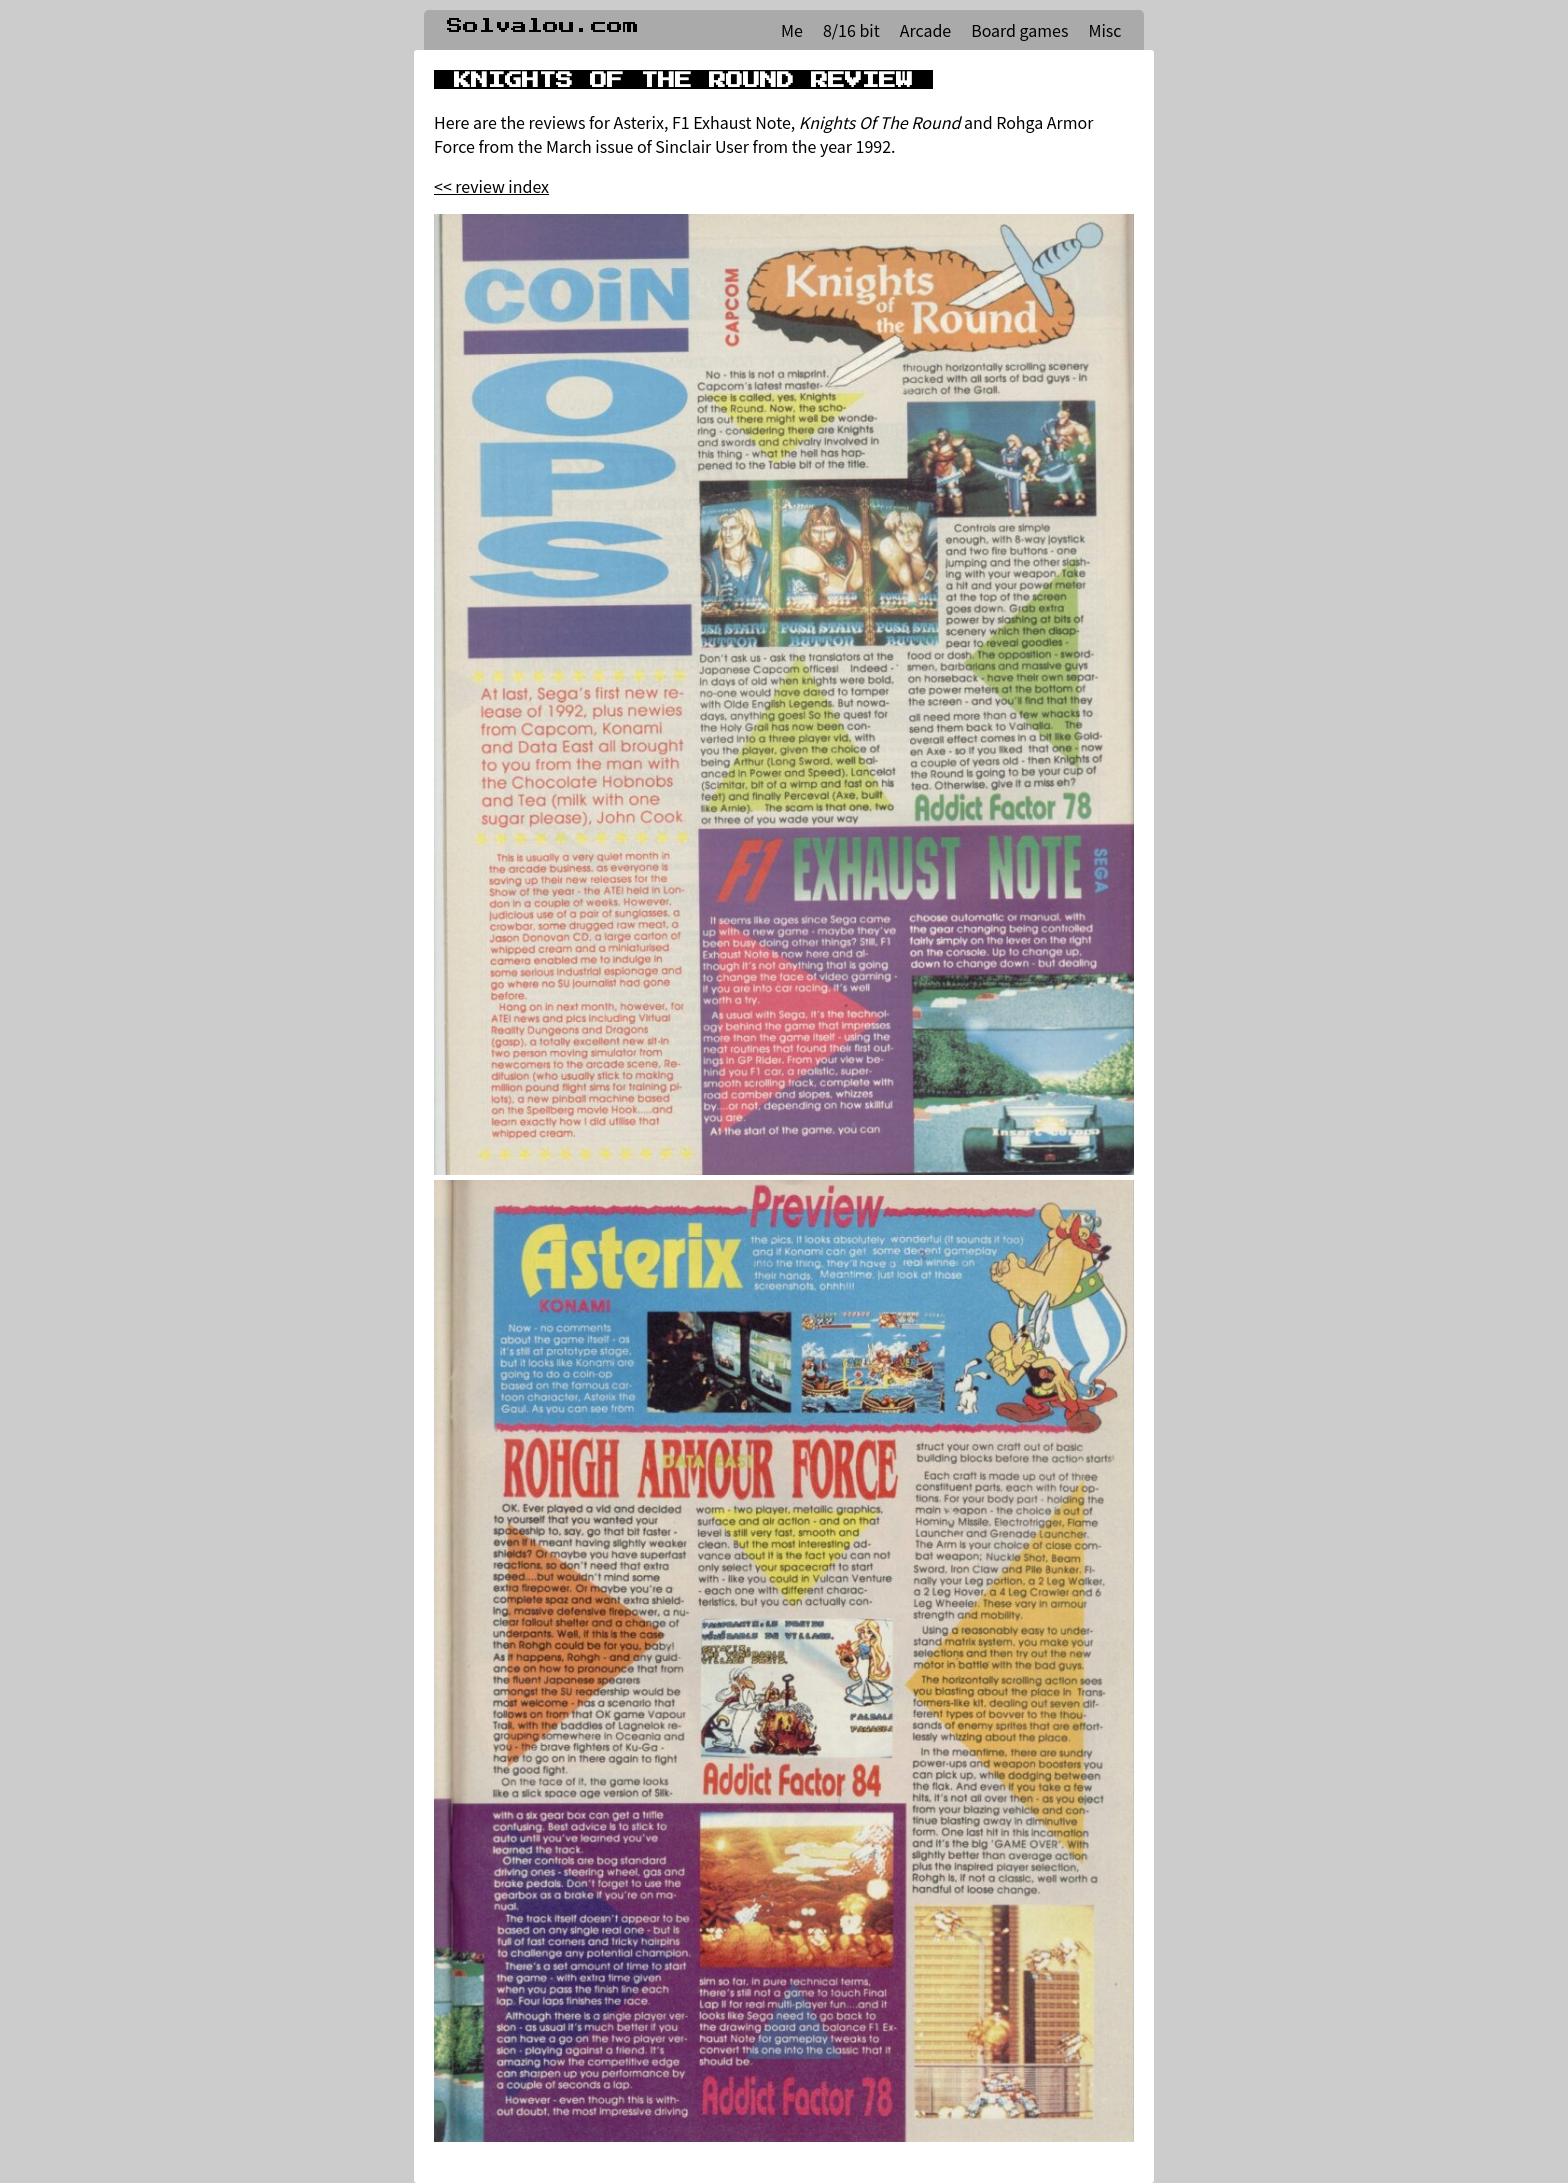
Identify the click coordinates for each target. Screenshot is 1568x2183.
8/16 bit (851, 30)
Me (792, 30)
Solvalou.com (543, 26)
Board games (1019, 30)
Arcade (925, 30)
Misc (1104, 30)
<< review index (491, 186)
